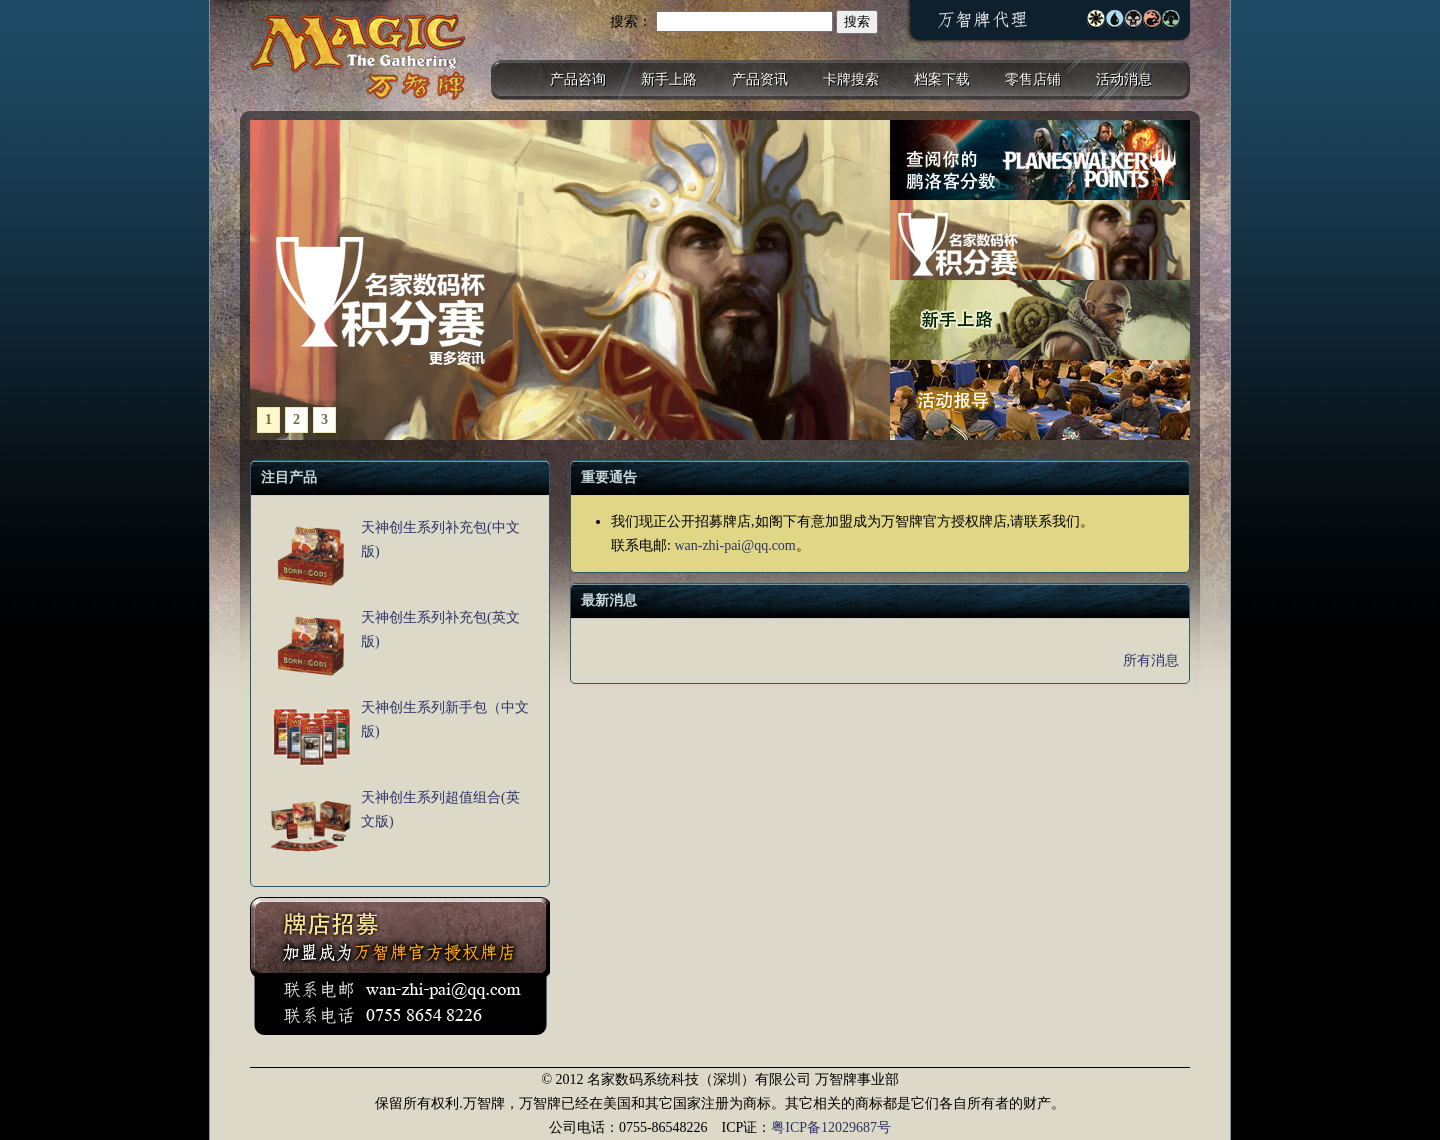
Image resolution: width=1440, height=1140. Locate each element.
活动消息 (1124, 79)
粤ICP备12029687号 (831, 1127)
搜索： (631, 21)
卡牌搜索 (851, 79)
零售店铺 (1033, 79)
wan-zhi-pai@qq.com (734, 545)
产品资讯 (760, 79)
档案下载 (942, 79)
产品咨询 (578, 79)
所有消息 (1151, 660)
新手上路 (669, 79)
